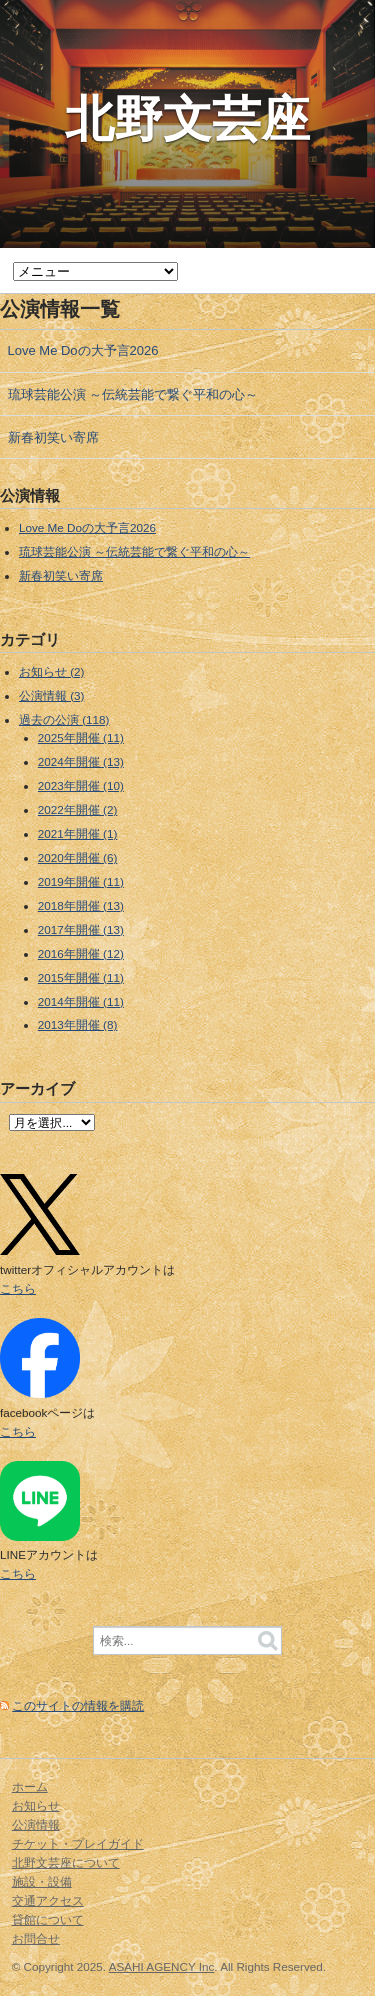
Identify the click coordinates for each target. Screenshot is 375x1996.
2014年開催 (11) (81, 1001)
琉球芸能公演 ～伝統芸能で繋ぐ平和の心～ (133, 394)
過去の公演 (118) (64, 719)
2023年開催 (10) (81, 785)
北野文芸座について (66, 1862)
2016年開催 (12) (81, 953)
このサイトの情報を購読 (78, 1705)
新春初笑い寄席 (53, 437)
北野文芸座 (187, 119)
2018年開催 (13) (81, 905)
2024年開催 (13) (81, 761)
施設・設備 (42, 1881)
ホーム (30, 1786)
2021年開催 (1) (78, 833)
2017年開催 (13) (81, 929)
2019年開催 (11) (81, 881)
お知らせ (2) (52, 671)
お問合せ (36, 1938)
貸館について (48, 1919)
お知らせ (36, 1805)
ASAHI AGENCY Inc (162, 1966)
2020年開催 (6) (78, 857)
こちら (18, 1288)
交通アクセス (48, 1900)
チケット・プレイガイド (78, 1843)
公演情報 (36, 1824)
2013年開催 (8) (78, 1024)
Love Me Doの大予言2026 (83, 350)
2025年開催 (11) (81, 737)
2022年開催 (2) (78, 809)
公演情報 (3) (52, 695)
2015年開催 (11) (81, 977)
